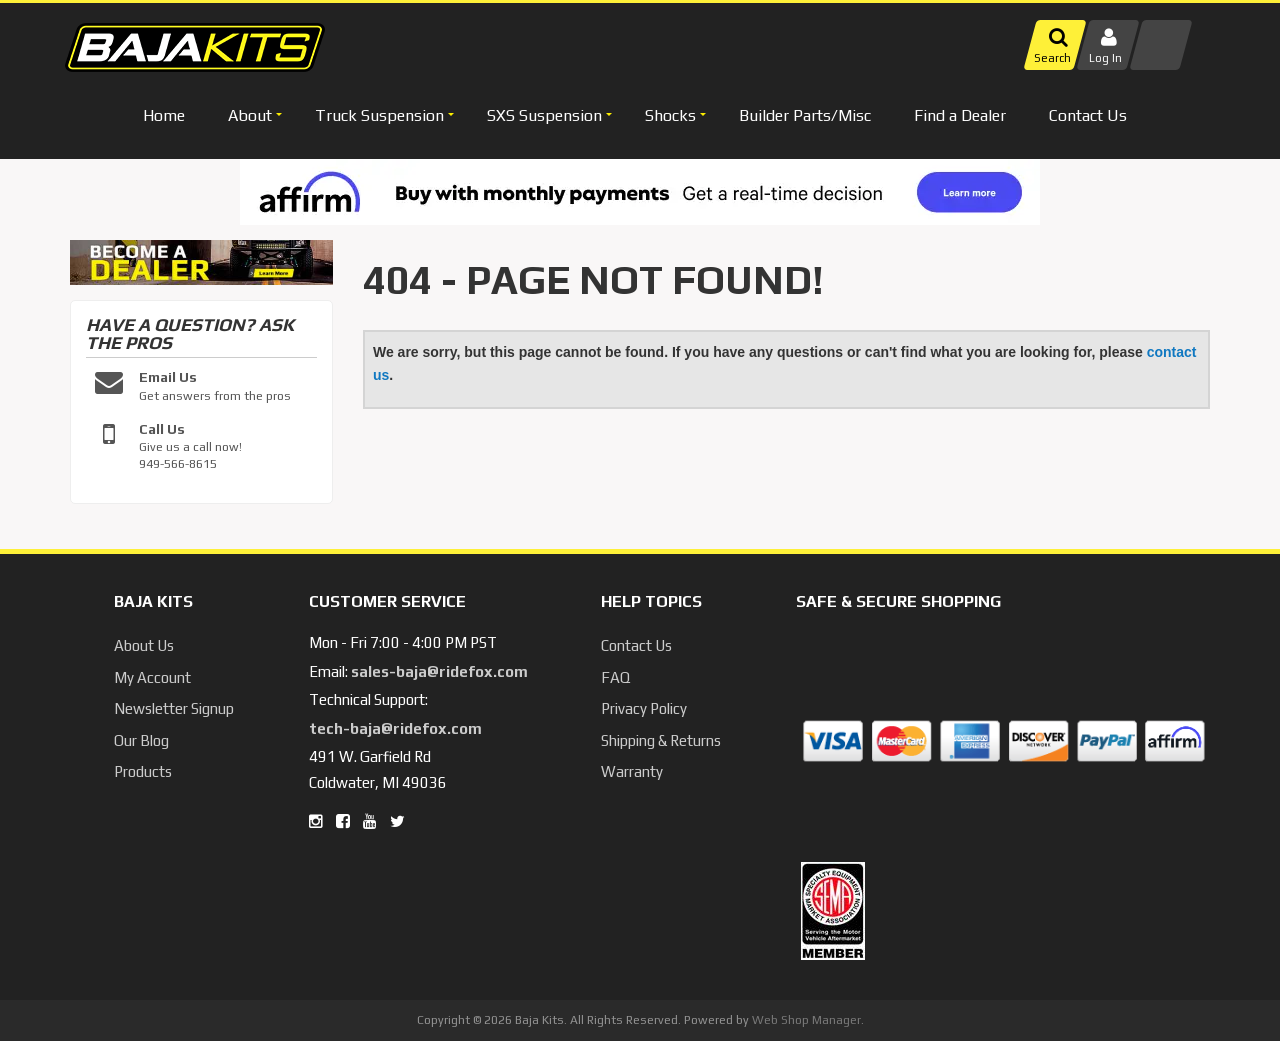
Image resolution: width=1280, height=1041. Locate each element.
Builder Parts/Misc (805, 115)
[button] (252, 115)
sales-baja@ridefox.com (439, 671)
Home (164, 115)
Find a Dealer (960, 115)
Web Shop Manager (806, 1020)
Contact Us (1088, 115)
